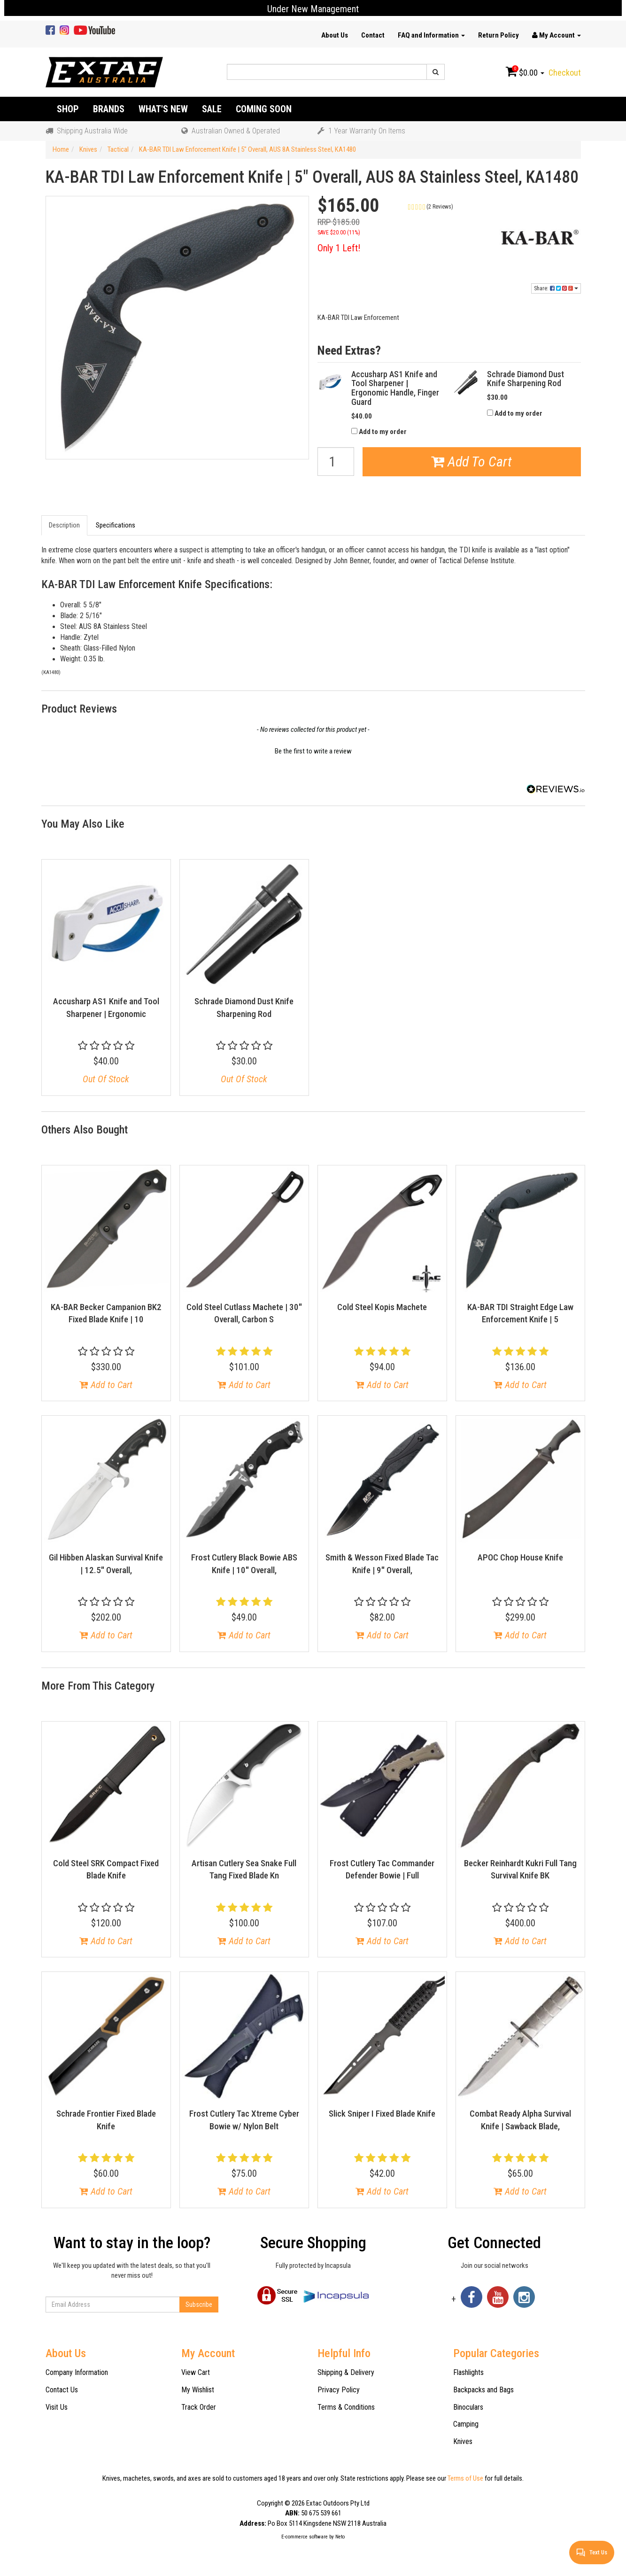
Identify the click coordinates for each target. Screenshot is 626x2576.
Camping (466, 2424)
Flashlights (468, 2372)
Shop (68, 109)
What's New (163, 109)
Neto (340, 2537)
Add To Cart (471, 461)
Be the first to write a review (313, 751)
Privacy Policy (338, 2389)
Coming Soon (264, 109)
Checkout (565, 73)
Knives (462, 2441)
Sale (212, 109)
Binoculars (468, 2407)
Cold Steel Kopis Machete (382, 1307)
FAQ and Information (431, 35)
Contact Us (62, 2389)
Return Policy (498, 35)
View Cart (195, 2372)
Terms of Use (465, 2478)
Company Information (77, 2372)
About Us (334, 35)
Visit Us (57, 2407)
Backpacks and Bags (483, 2389)
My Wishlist (197, 2389)
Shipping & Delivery (345, 2372)
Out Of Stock (106, 1079)
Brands (108, 109)
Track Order (198, 2407)
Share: (556, 288)
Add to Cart (105, 1384)
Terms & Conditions (346, 2407)
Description (64, 525)
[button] (449, 206)
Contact (373, 35)
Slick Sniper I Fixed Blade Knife (382, 2113)
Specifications (115, 525)
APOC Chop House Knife (520, 1557)
